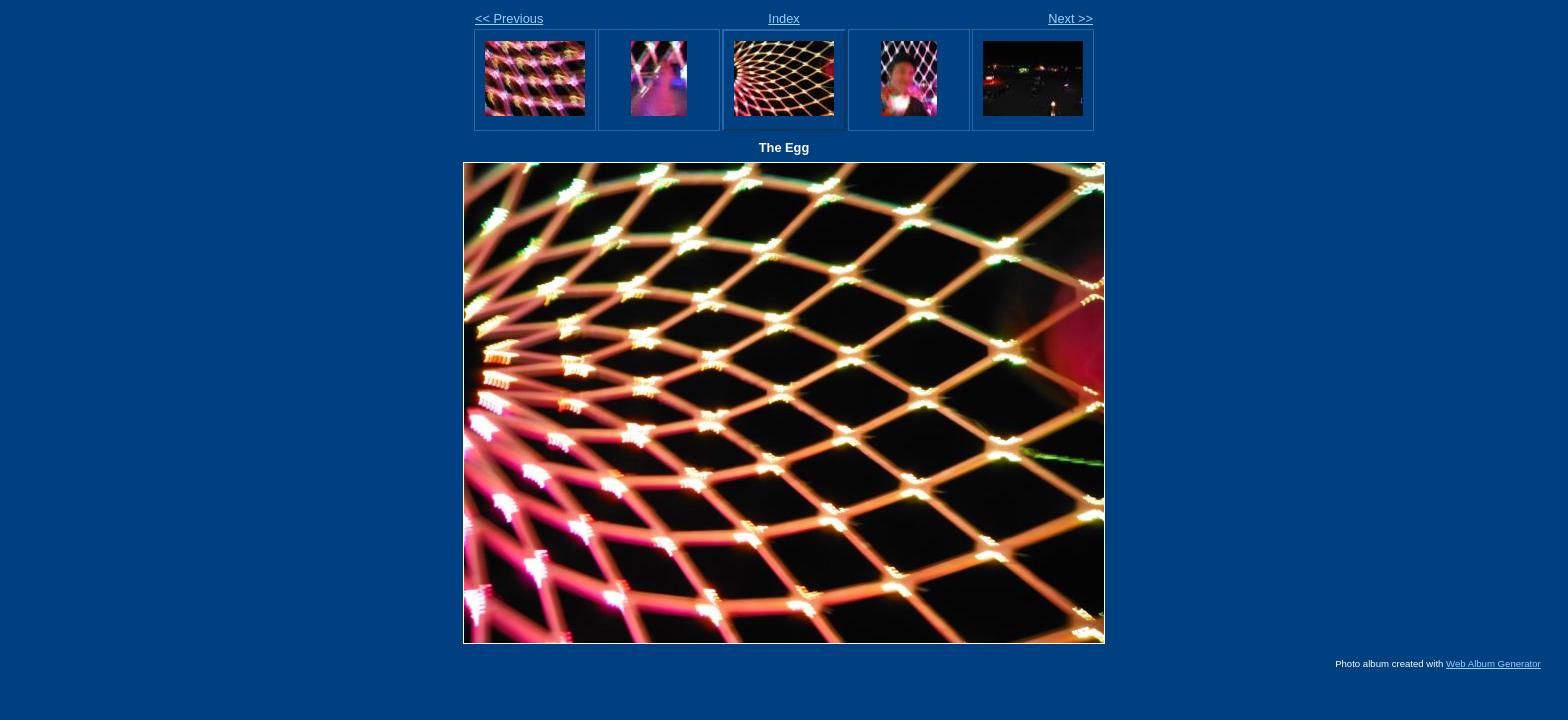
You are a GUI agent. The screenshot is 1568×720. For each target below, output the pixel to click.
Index (783, 18)
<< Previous (509, 18)
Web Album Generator (1493, 663)
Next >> (1070, 18)
